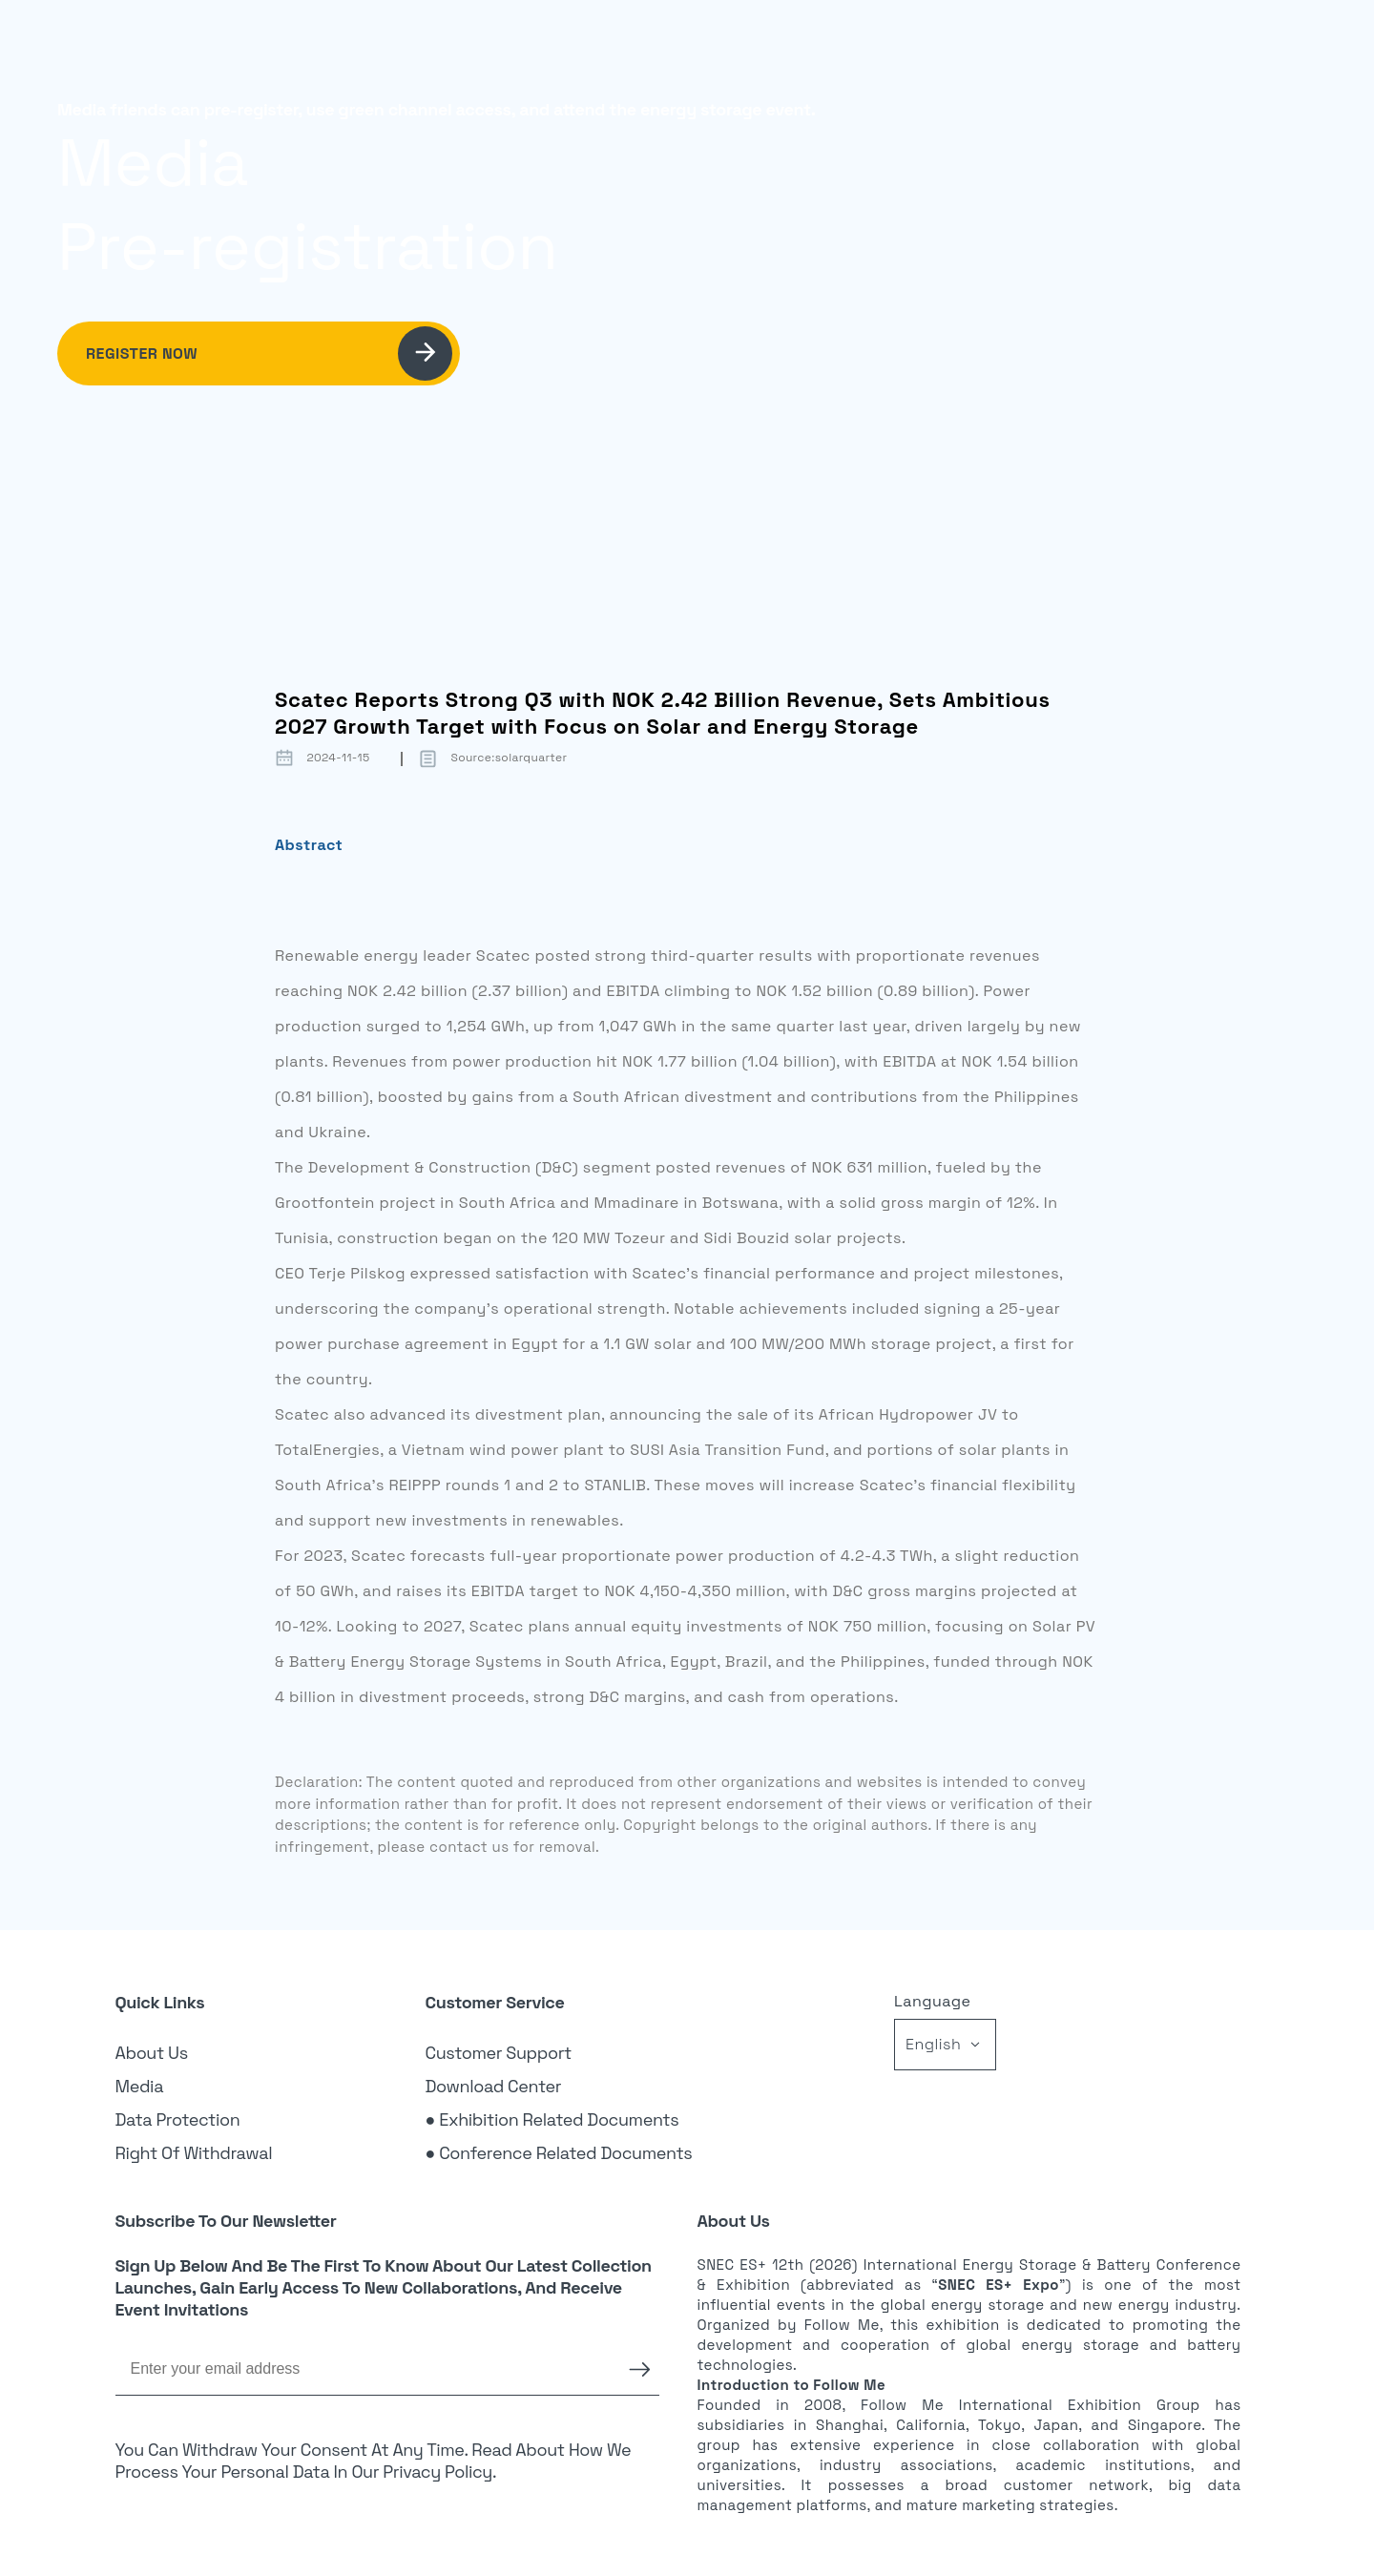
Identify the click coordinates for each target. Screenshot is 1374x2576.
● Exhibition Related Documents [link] (552, 2119)
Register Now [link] (269, 353)
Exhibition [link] (711, 43)
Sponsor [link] (884, 43)
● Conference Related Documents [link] (559, 2153)
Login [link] (1044, 43)
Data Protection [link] (177, 2119)
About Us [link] (151, 2053)
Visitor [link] (801, 43)
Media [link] (139, 2086)
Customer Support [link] (499, 2053)
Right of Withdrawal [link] (194, 2153)
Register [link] (1139, 43)
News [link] (962, 43)
